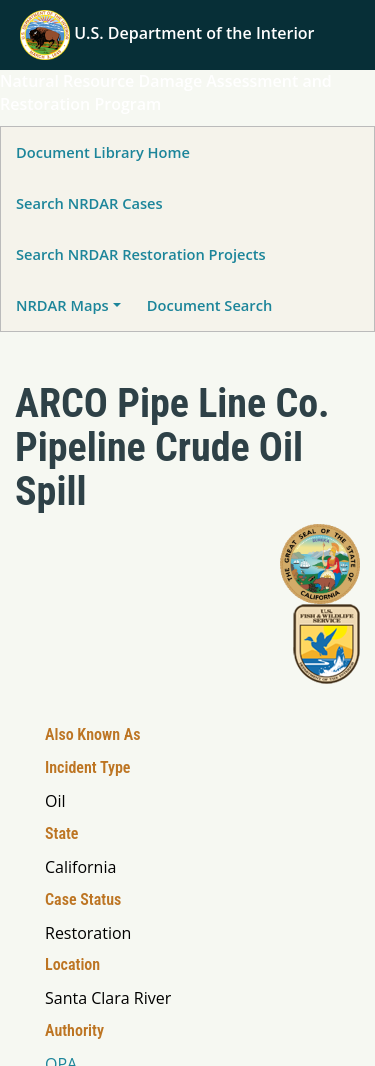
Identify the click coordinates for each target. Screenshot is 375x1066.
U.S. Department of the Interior (167, 33)
